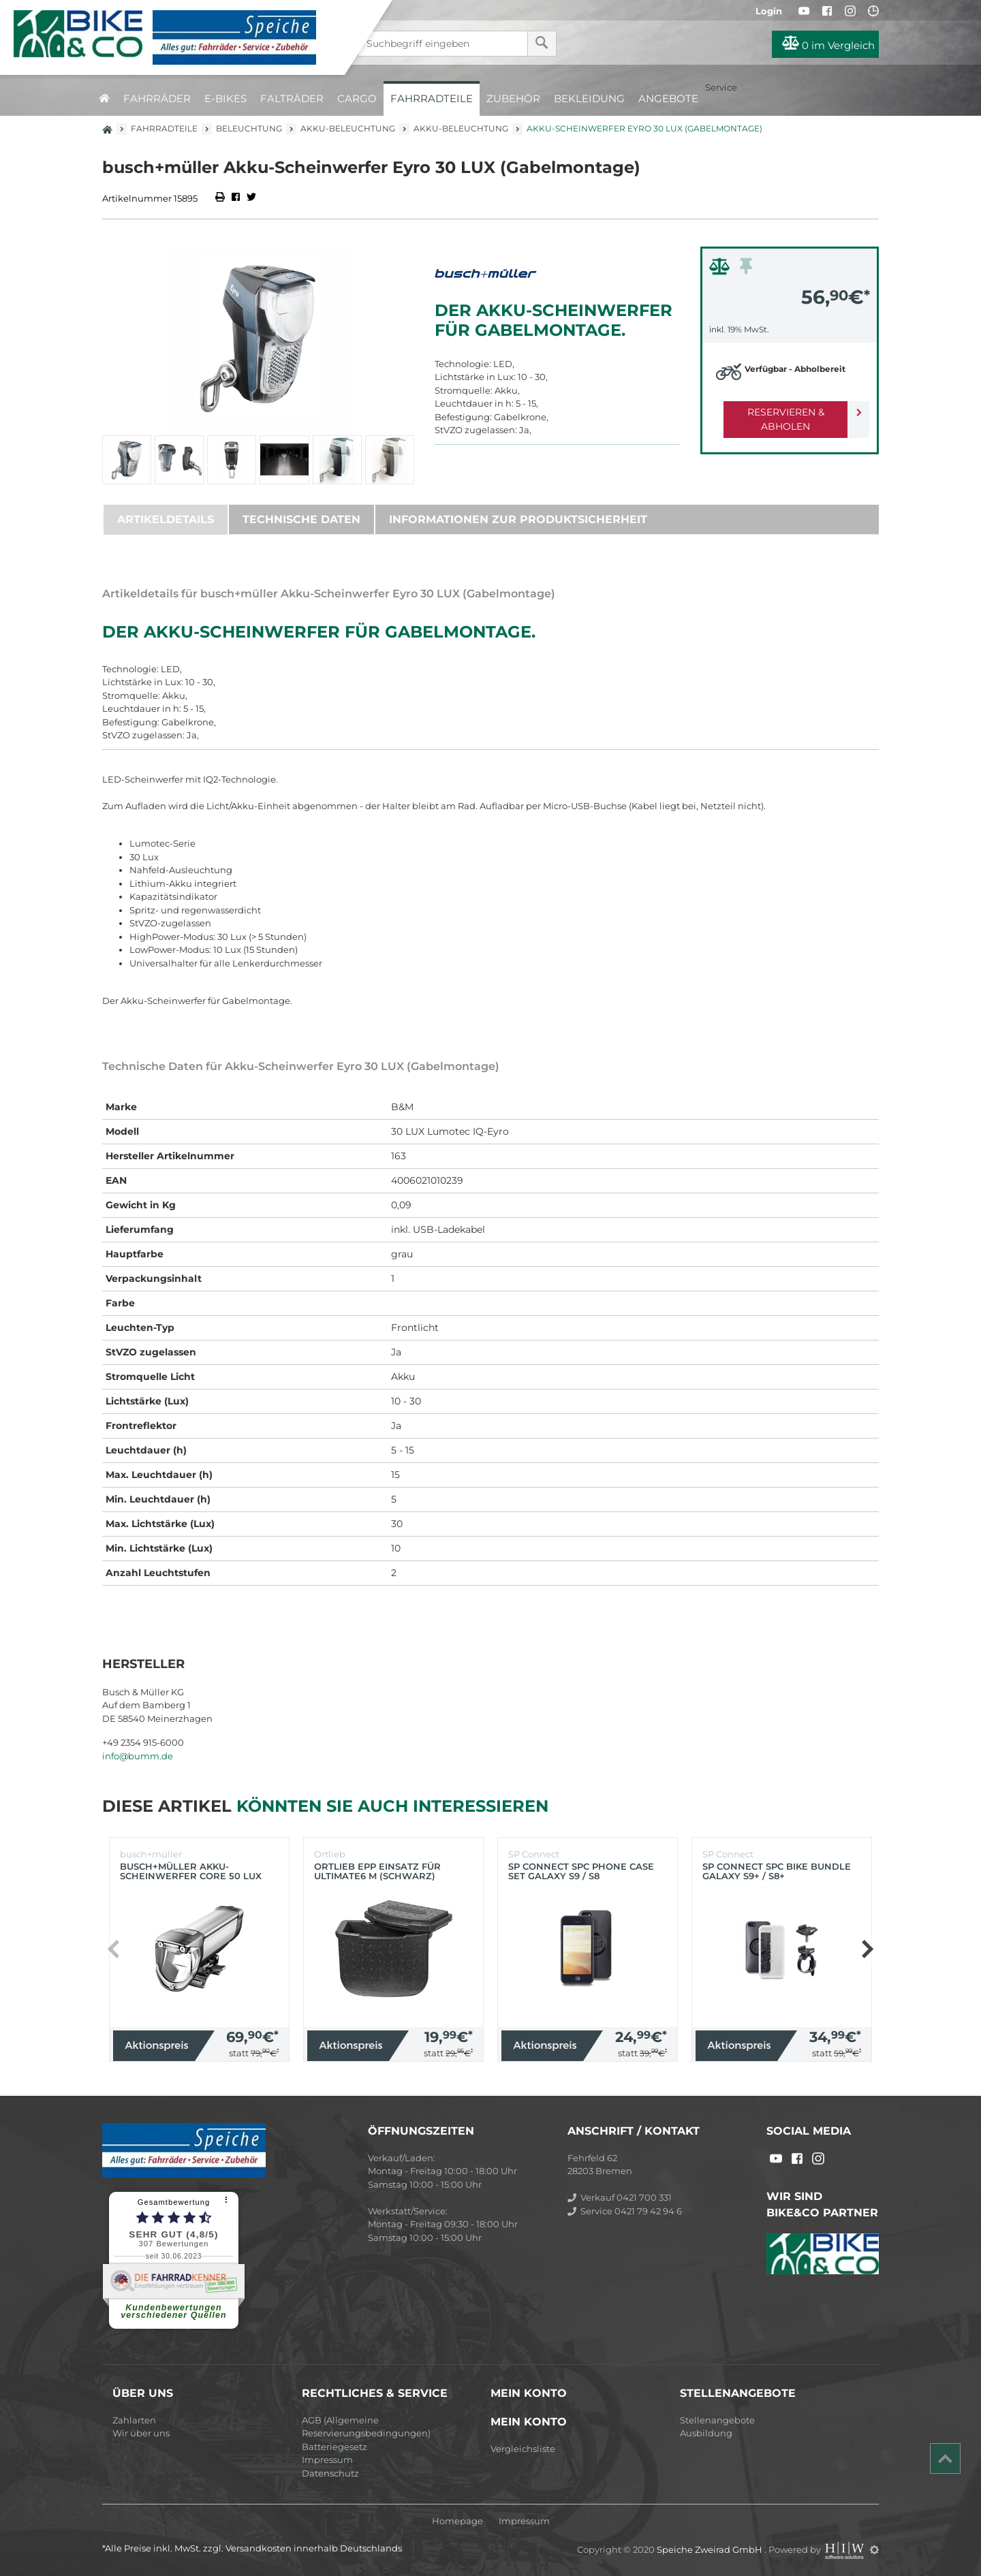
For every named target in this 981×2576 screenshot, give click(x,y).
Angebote (668, 98)
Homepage (457, 2521)
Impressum (327, 2459)
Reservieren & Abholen (778, 412)
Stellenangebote (717, 2420)
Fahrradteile (431, 98)
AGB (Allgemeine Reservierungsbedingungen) (366, 2427)
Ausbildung (706, 2433)
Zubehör (513, 98)
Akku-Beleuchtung (347, 128)
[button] (867, 1949)
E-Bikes (225, 98)
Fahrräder (157, 98)
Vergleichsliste (522, 2448)
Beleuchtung (249, 128)
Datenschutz (330, 2473)
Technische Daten (301, 519)
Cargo (357, 98)
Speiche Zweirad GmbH (710, 2549)
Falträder (292, 98)
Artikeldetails (165, 519)
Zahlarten (134, 2420)
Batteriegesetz (334, 2446)
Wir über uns (141, 2433)
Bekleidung (589, 98)
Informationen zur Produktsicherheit (518, 519)
